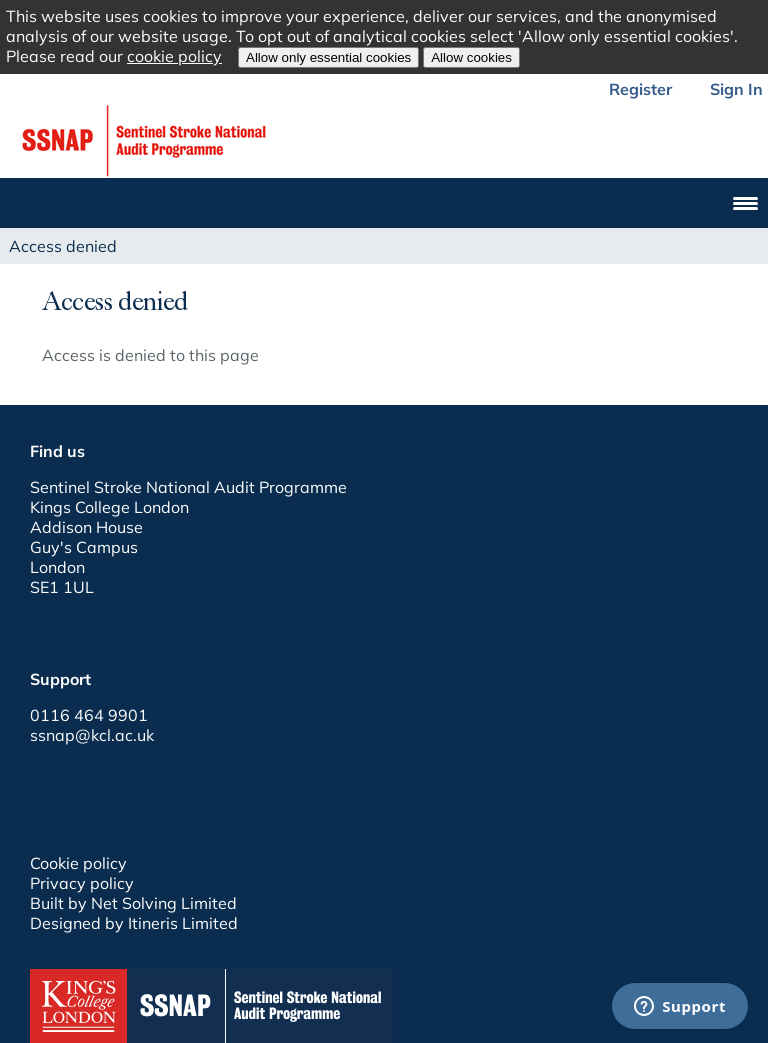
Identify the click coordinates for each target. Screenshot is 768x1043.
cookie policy (174, 56)
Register (640, 89)
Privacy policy (82, 883)
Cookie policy (78, 863)
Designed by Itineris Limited (134, 923)
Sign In (736, 89)
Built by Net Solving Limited (133, 903)
